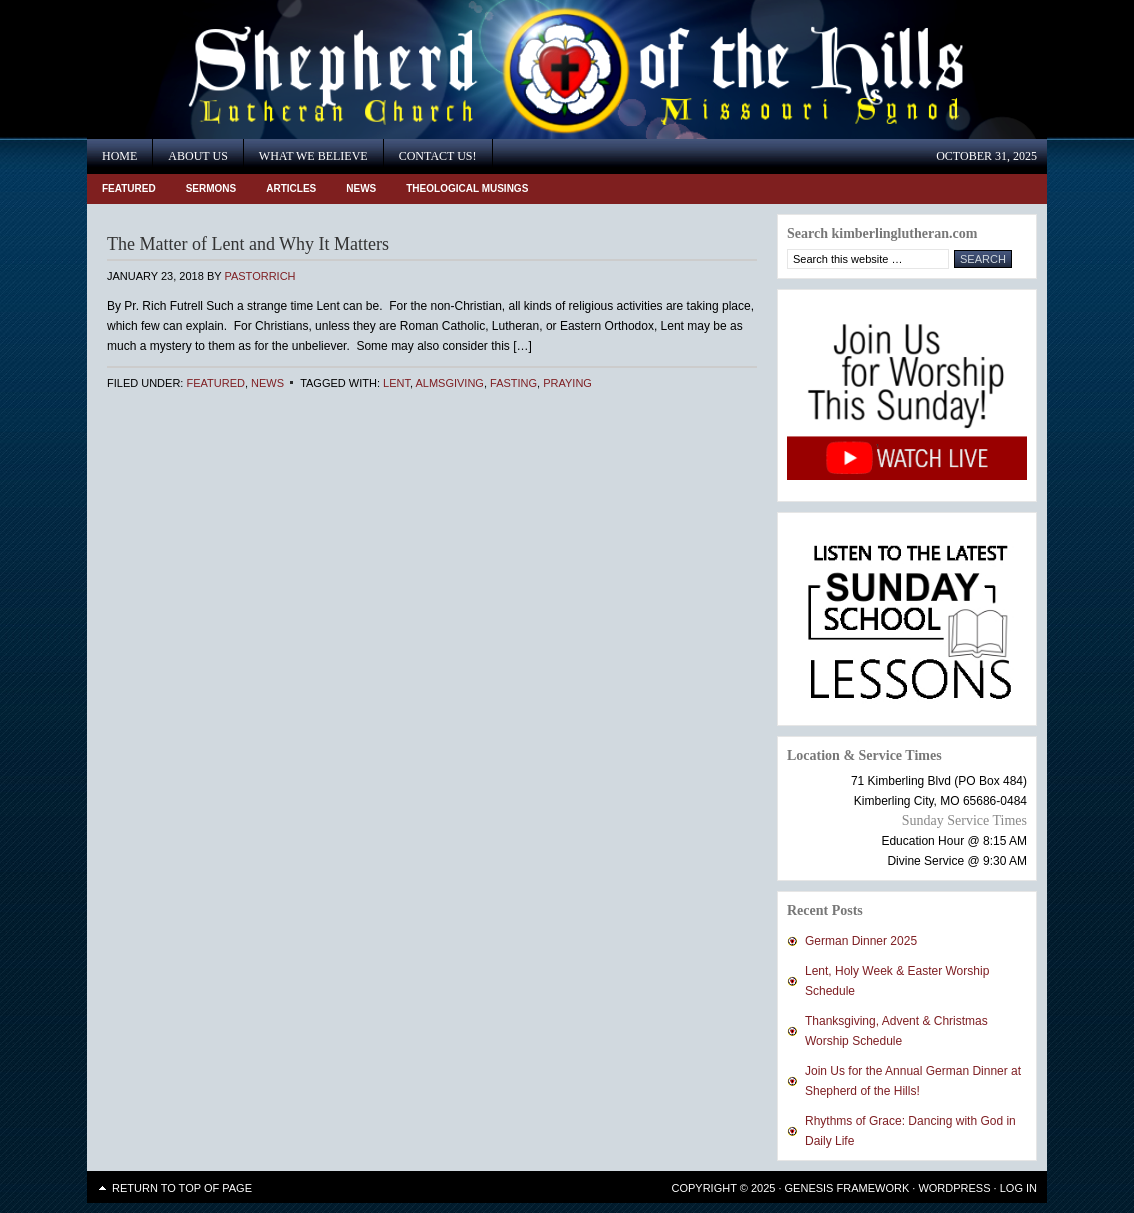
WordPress (954, 1188)
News (361, 188)
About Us (197, 156)
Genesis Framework (847, 1188)
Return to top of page (182, 1188)
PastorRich (259, 276)
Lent (396, 383)
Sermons (211, 188)
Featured (129, 188)
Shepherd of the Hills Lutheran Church (267, 69)
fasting (513, 383)
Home (119, 156)
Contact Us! (438, 156)
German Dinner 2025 (861, 941)
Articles (291, 188)
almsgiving (449, 383)
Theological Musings (467, 188)
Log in (1018, 1188)
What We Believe (313, 156)
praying (567, 383)
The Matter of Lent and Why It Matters (248, 244)
